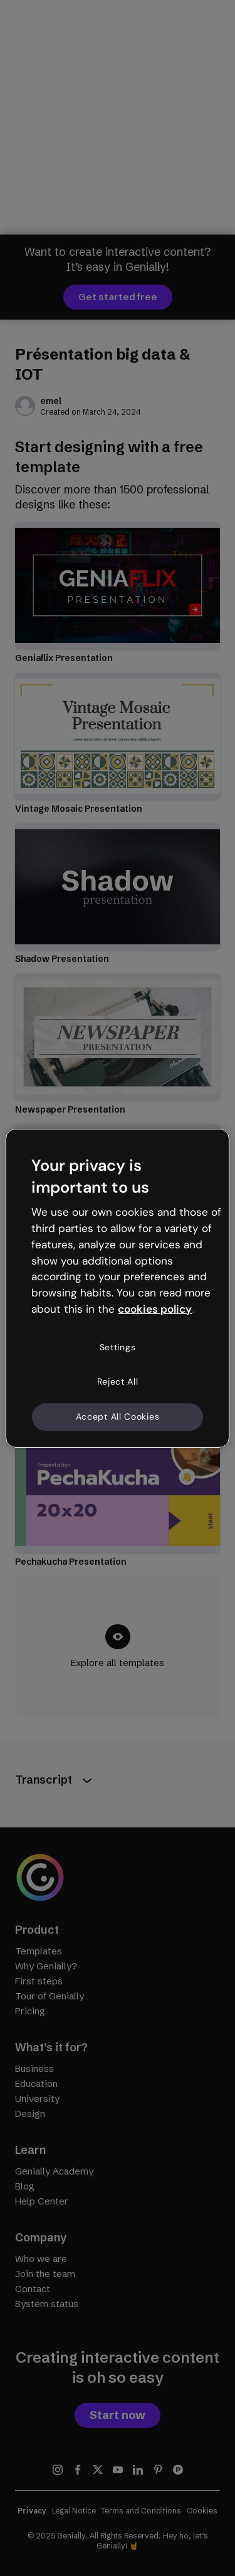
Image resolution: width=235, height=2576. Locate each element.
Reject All (117, 1381)
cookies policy (155, 1309)
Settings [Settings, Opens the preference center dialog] (118, 1347)
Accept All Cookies (118, 1416)
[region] (117, 1287)
